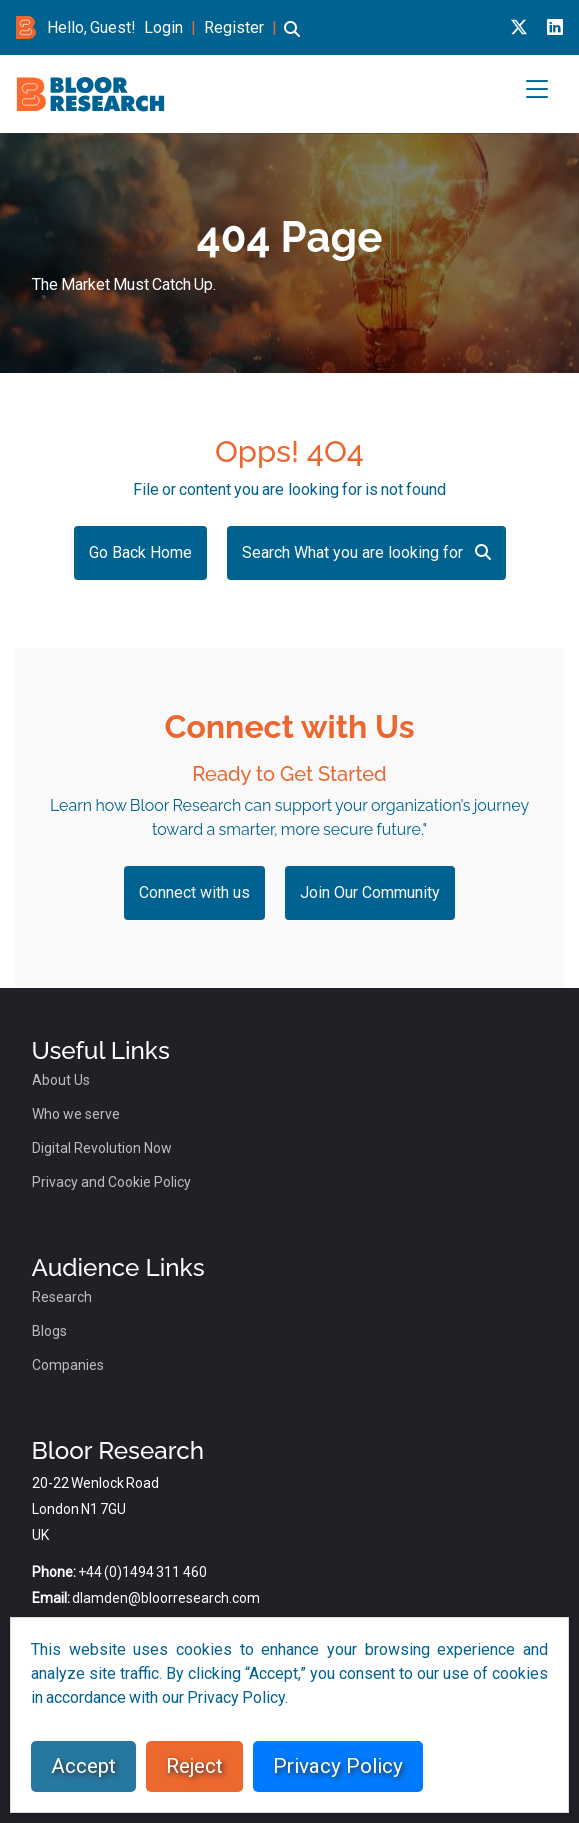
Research (62, 1297)
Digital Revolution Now (102, 1148)
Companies (68, 1365)
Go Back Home (140, 552)
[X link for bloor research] (519, 27)
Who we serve (76, 1114)
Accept (83, 1766)
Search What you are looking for (366, 552)
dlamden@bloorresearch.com (166, 1598)
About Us (61, 1080)
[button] (292, 38)
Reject (194, 1766)
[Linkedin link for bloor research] (555, 27)
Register (234, 27)
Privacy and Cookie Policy (111, 1182)
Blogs (49, 1331)
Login (163, 27)
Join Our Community (370, 892)
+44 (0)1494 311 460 (142, 1572)
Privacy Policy (338, 1766)
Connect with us (194, 892)
